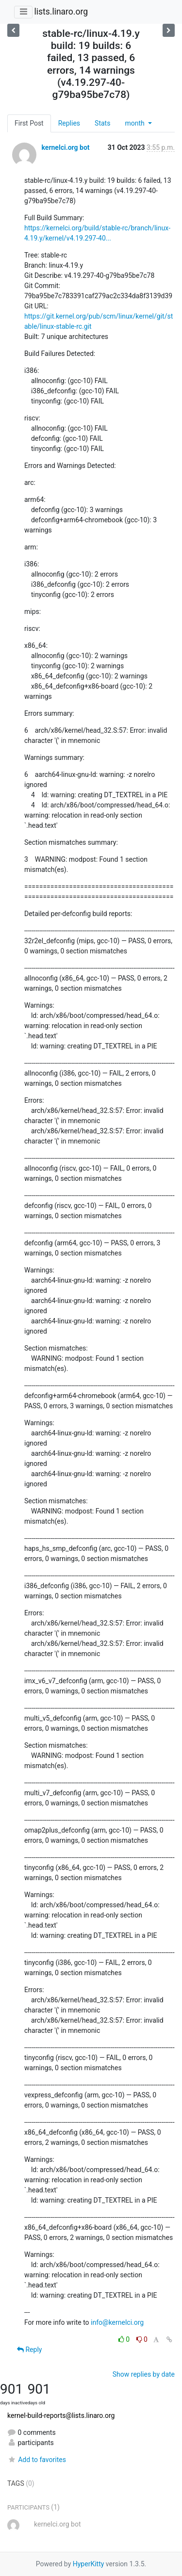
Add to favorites (36, 2459)
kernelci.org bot (65, 147)
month (135, 123)
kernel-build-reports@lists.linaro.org (61, 2415)
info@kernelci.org (117, 2322)
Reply (29, 2349)
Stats (102, 123)
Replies (69, 123)
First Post (29, 123)
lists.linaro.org (61, 11)
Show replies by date (144, 2374)
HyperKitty (88, 2564)
